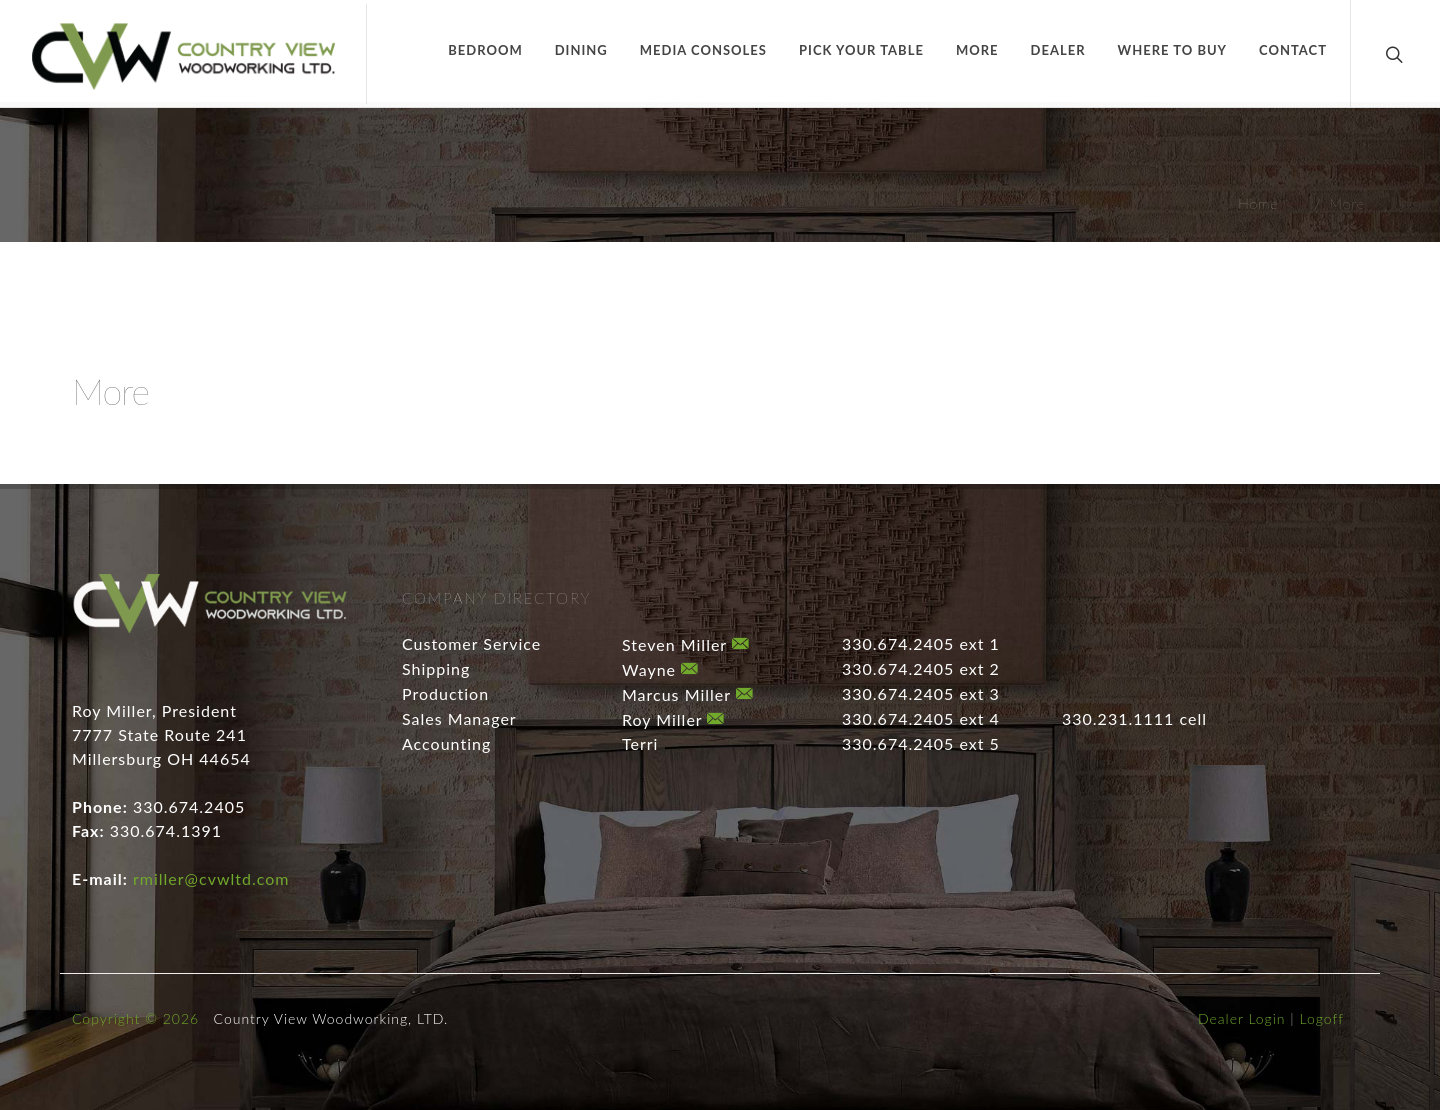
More (977, 50)
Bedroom (485, 50)
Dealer (1058, 50)
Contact (1293, 50)
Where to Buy (1173, 50)
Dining (581, 50)
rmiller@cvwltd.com (211, 878)
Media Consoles (703, 50)
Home (1258, 203)
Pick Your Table (861, 50)
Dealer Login (1242, 1018)
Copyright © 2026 (135, 1018)
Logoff (1322, 1018)
